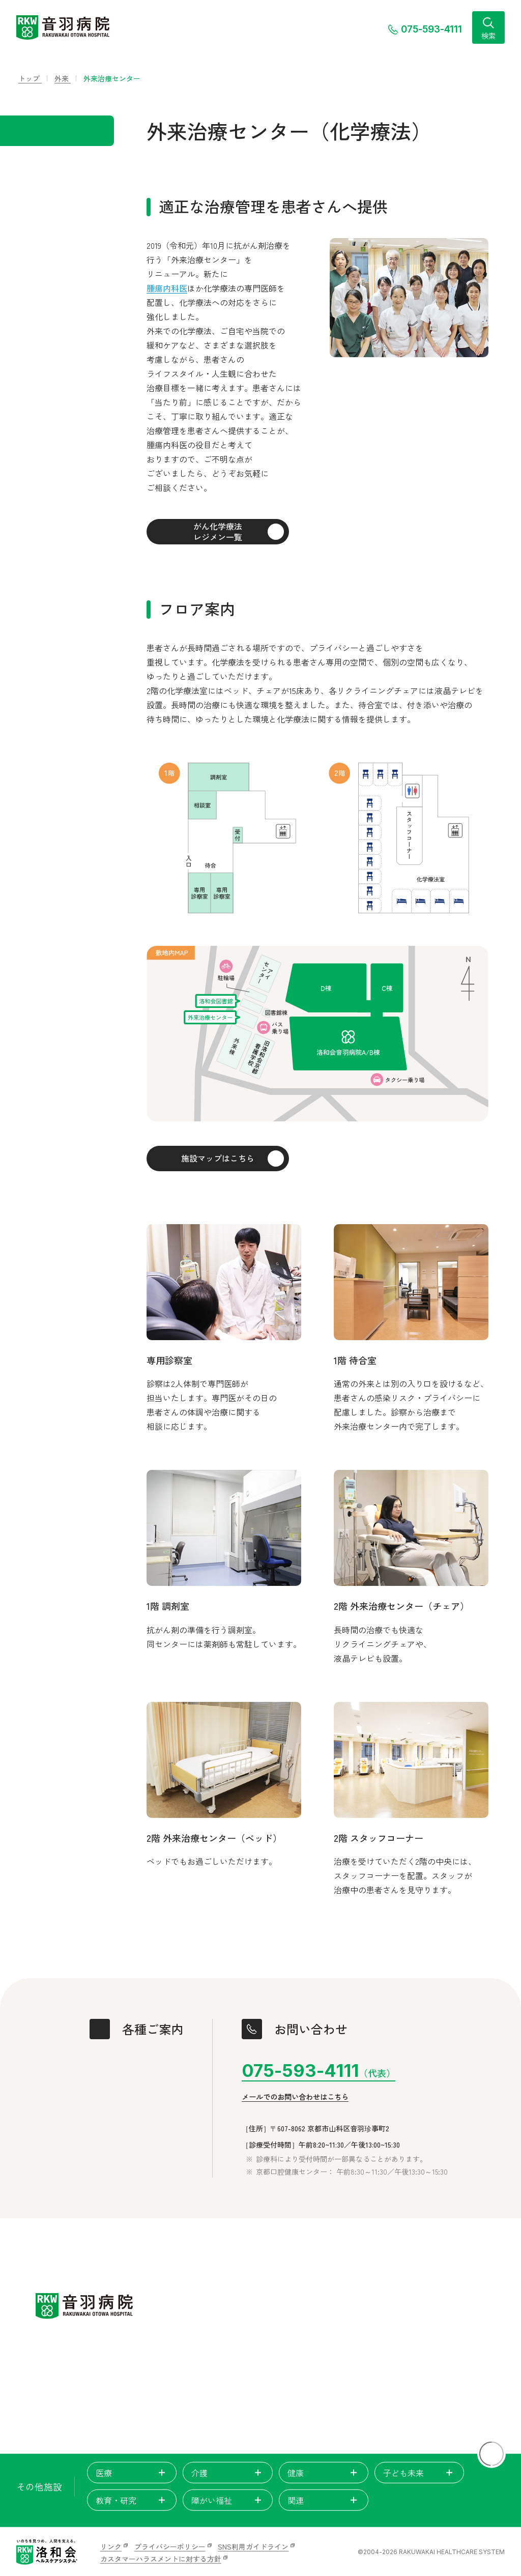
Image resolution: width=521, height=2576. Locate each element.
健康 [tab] (323, 2473)
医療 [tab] (132, 2473)
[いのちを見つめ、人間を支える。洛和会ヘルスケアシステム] (46, 2552)
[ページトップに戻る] (491, 2454)
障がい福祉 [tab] (227, 2500)
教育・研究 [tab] (132, 2500)
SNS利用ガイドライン (253, 2546)
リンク (111, 2546)
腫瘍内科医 (167, 288)
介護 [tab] (227, 2473)
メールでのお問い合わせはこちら (295, 2097)
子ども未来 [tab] (419, 2473)
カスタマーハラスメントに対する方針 (160, 2559)
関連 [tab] (323, 2500)
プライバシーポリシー (170, 2546)
